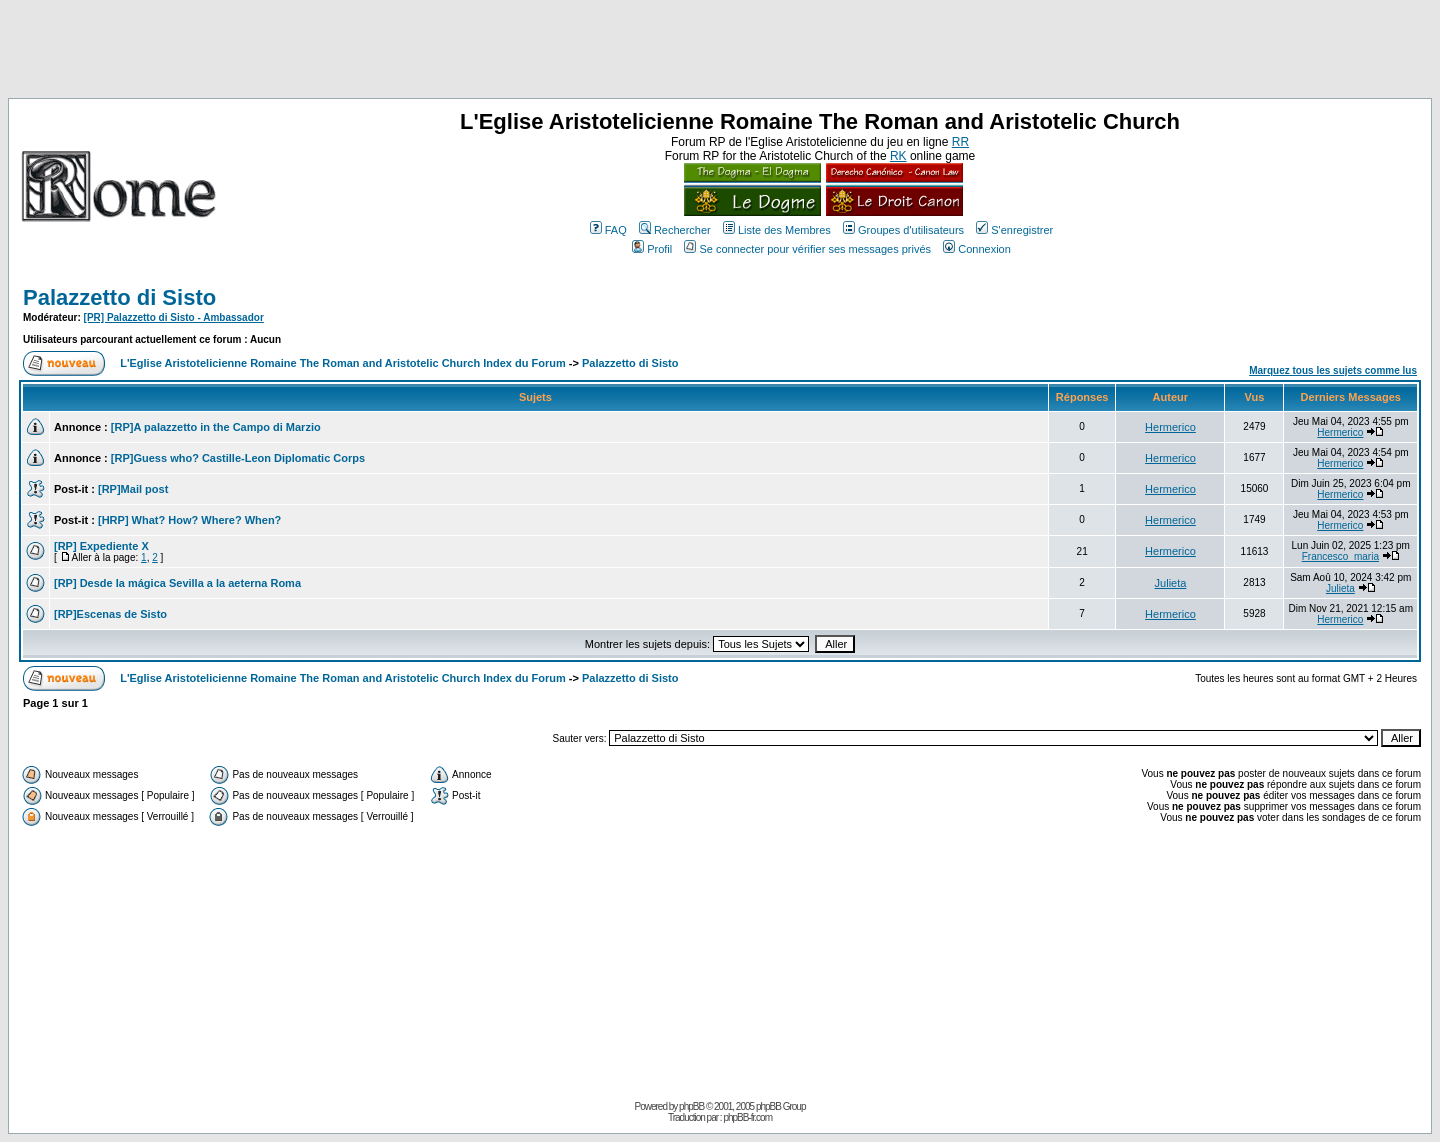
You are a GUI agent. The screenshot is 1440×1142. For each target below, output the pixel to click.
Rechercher (675, 230)
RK (898, 156)
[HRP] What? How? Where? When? (189, 520)
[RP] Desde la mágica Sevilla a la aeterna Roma (177, 583)
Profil (652, 249)
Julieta (1171, 583)
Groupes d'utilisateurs (903, 230)
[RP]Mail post (133, 489)
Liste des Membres (777, 230)
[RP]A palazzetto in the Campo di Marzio (216, 427)
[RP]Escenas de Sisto (110, 614)
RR (960, 142)
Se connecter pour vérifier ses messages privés (807, 249)
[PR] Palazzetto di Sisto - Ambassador (174, 317)
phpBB (691, 1106)
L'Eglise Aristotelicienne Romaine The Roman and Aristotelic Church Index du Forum (343, 363)
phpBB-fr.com (747, 1117)
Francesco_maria (1340, 556)
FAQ (608, 230)
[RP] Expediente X (101, 546)
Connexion (977, 249)
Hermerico (1170, 427)
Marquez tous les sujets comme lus (1333, 370)
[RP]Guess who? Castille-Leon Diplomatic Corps (238, 458)
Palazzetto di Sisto (119, 297)
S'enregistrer (1014, 230)
